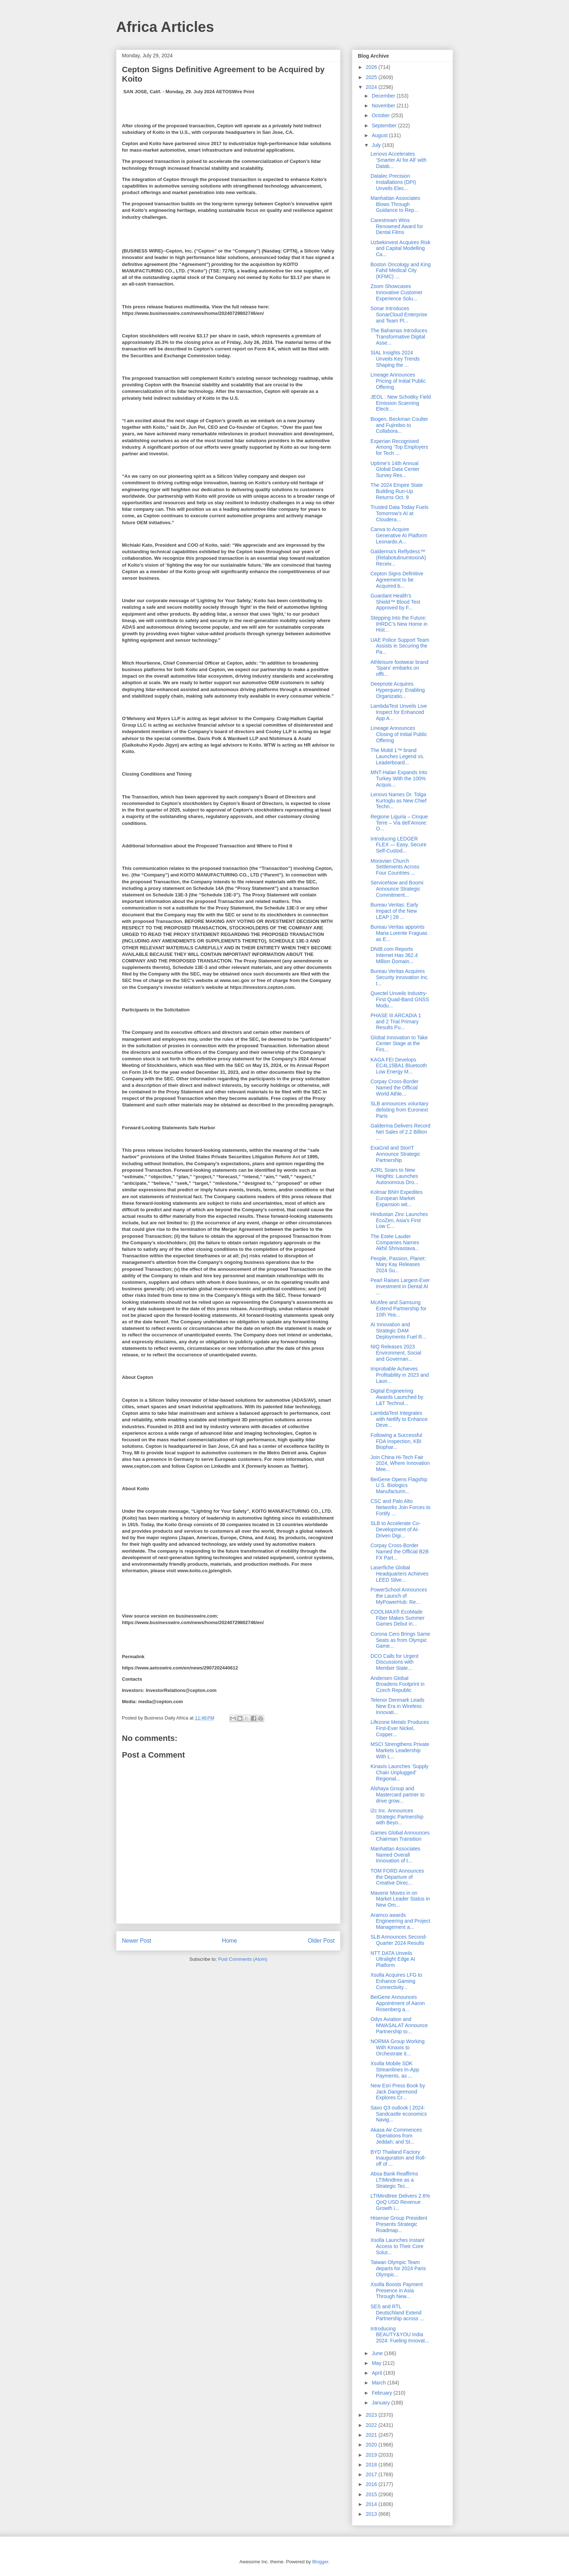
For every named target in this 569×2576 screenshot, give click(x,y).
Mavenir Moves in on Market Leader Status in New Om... (400, 1899)
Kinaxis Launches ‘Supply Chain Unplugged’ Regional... (400, 1772)
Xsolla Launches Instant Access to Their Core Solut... (398, 2246)
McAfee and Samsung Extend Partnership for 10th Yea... (398, 1308)
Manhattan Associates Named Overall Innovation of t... (395, 1855)
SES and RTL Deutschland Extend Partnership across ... (397, 2313)
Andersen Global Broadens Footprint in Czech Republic (398, 1684)
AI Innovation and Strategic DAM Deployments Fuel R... (398, 1331)
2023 (372, 2415)
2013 (372, 2514)
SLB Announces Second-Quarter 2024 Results (399, 1940)
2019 (372, 2455)
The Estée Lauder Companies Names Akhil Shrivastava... (395, 1242)
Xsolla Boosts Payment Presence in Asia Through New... (397, 2290)
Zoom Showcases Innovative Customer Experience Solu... (396, 292)
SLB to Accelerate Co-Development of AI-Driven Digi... (396, 1529)
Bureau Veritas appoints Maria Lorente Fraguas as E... (399, 933)
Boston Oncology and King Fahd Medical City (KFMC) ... (401, 271)
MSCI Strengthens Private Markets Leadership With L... (400, 1750)
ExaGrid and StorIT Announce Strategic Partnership (395, 1154)
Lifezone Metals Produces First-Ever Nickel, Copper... (400, 1728)
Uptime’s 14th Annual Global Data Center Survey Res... (395, 469)
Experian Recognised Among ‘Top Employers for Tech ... (399, 447)
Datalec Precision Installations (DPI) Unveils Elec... (393, 182)
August (380, 135)
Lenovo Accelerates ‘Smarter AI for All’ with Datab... (399, 160)
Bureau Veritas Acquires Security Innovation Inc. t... (400, 977)
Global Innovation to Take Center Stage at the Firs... (399, 1044)
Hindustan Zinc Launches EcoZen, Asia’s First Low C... (399, 1220)
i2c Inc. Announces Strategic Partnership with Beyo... (397, 1817)
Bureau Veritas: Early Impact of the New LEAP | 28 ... (394, 911)
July (377, 145)
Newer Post (136, 1941)
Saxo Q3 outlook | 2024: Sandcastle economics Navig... (399, 2114)
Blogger (320, 2561)
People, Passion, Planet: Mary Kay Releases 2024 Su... (398, 1265)
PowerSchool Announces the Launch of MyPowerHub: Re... (399, 1596)
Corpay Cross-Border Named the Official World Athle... (394, 1088)
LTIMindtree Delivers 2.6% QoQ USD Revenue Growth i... (400, 2202)
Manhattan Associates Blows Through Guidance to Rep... (395, 204)
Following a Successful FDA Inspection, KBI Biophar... (396, 1441)
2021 (372, 2435)
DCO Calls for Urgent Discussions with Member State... (394, 1662)
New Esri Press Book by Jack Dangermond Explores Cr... (398, 2092)
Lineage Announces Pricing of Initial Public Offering (398, 381)
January (381, 2403)
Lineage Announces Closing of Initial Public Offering (399, 734)
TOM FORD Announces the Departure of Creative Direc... (397, 1877)
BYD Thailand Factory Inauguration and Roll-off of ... (398, 2158)
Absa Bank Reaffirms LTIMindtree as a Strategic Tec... (394, 2180)
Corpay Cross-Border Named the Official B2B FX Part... (400, 1551)
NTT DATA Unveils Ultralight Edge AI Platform (393, 1959)
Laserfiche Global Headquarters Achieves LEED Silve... (400, 1574)
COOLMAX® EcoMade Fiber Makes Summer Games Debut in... (398, 1618)
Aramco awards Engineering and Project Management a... (400, 1921)
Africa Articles (165, 27)
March (379, 2383)
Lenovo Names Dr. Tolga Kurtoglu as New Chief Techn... (398, 801)
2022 (372, 2425)
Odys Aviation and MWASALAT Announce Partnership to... (399, 2025)
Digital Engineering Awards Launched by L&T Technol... (397, 1397)
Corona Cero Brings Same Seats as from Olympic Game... (400, 1640)
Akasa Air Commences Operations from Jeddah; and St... (396, 2136)
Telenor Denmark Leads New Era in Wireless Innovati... (398, 1706)
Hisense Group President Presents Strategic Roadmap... (399, 2224)
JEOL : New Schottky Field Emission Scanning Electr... (401, 403)
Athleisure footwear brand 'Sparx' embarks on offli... (400, 668)
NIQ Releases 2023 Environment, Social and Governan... (396, 1353)
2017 (372, 2474)
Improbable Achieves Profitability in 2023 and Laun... (400, 1375)
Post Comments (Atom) (242, 1959)
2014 (372, 2504)
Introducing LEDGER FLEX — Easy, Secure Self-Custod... (398, 845)
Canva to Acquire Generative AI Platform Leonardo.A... (399, 535)
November (384, 105)
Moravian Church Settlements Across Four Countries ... (395, 867)
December (384, 96)
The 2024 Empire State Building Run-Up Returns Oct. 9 (397, 491)
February (382, 2393)
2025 (372, 77)
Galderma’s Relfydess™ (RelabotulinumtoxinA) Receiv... (398, 558)
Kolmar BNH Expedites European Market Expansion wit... (396, 1198)
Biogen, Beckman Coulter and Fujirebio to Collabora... (399, 425)
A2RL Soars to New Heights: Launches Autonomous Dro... (394, 1176)
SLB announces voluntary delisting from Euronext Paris (400, 1110)
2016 (372, 2484)
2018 (372, 2465)
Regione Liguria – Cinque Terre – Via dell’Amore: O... (399, 823)
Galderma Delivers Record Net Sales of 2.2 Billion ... (400, 1132)
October (381, 115)
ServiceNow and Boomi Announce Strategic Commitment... (397, 889)
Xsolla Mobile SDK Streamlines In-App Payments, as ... (395, 2070)
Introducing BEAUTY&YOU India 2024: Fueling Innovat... (400, 2335)
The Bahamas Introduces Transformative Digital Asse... (399, 337)
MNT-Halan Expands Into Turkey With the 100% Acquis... (399, 778)
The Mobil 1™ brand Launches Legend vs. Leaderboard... (397, 756)
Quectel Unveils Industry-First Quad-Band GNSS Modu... (400, 999)
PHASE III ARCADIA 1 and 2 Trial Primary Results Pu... (396, 1021)
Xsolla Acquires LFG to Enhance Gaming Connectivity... (396, 1981)
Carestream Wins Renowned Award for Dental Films (397, 226)
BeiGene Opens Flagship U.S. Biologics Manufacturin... (399, 1485)
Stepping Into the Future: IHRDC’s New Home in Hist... (399, 624)
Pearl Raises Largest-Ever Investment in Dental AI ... (400, 1286)
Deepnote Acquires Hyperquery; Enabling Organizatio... (398, 690)
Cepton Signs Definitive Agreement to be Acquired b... (397, 580)
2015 (372, 2494)
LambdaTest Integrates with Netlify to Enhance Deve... (399, 1419)
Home (229, 1941)
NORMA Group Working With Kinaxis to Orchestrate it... (398, 2047)
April (377, 2373)
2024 (372, 87)
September (385, 125)
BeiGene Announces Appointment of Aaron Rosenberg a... (398, 2003)
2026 (372, 67)
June (378, 2353)
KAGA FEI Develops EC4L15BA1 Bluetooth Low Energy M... (399, 1066)
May (377, 2363)
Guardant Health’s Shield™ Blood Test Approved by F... (395, 602)
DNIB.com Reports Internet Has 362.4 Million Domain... (394, 955)
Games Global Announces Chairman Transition (400, 1836)
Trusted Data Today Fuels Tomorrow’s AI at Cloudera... (400, 513)
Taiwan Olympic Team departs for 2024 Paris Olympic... (398, 2268)
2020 (372, 2445)
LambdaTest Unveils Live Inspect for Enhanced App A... (399, 712)
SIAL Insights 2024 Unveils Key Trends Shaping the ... (395, 359)
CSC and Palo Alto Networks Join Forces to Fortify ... (400, 1507)
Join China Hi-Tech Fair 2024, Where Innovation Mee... (400, 1463)
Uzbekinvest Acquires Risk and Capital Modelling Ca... (400, 248)
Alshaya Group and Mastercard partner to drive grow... (398, 1795)
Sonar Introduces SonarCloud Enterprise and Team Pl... (399, 314)
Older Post (321, 1941)
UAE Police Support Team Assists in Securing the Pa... (400, 646)
